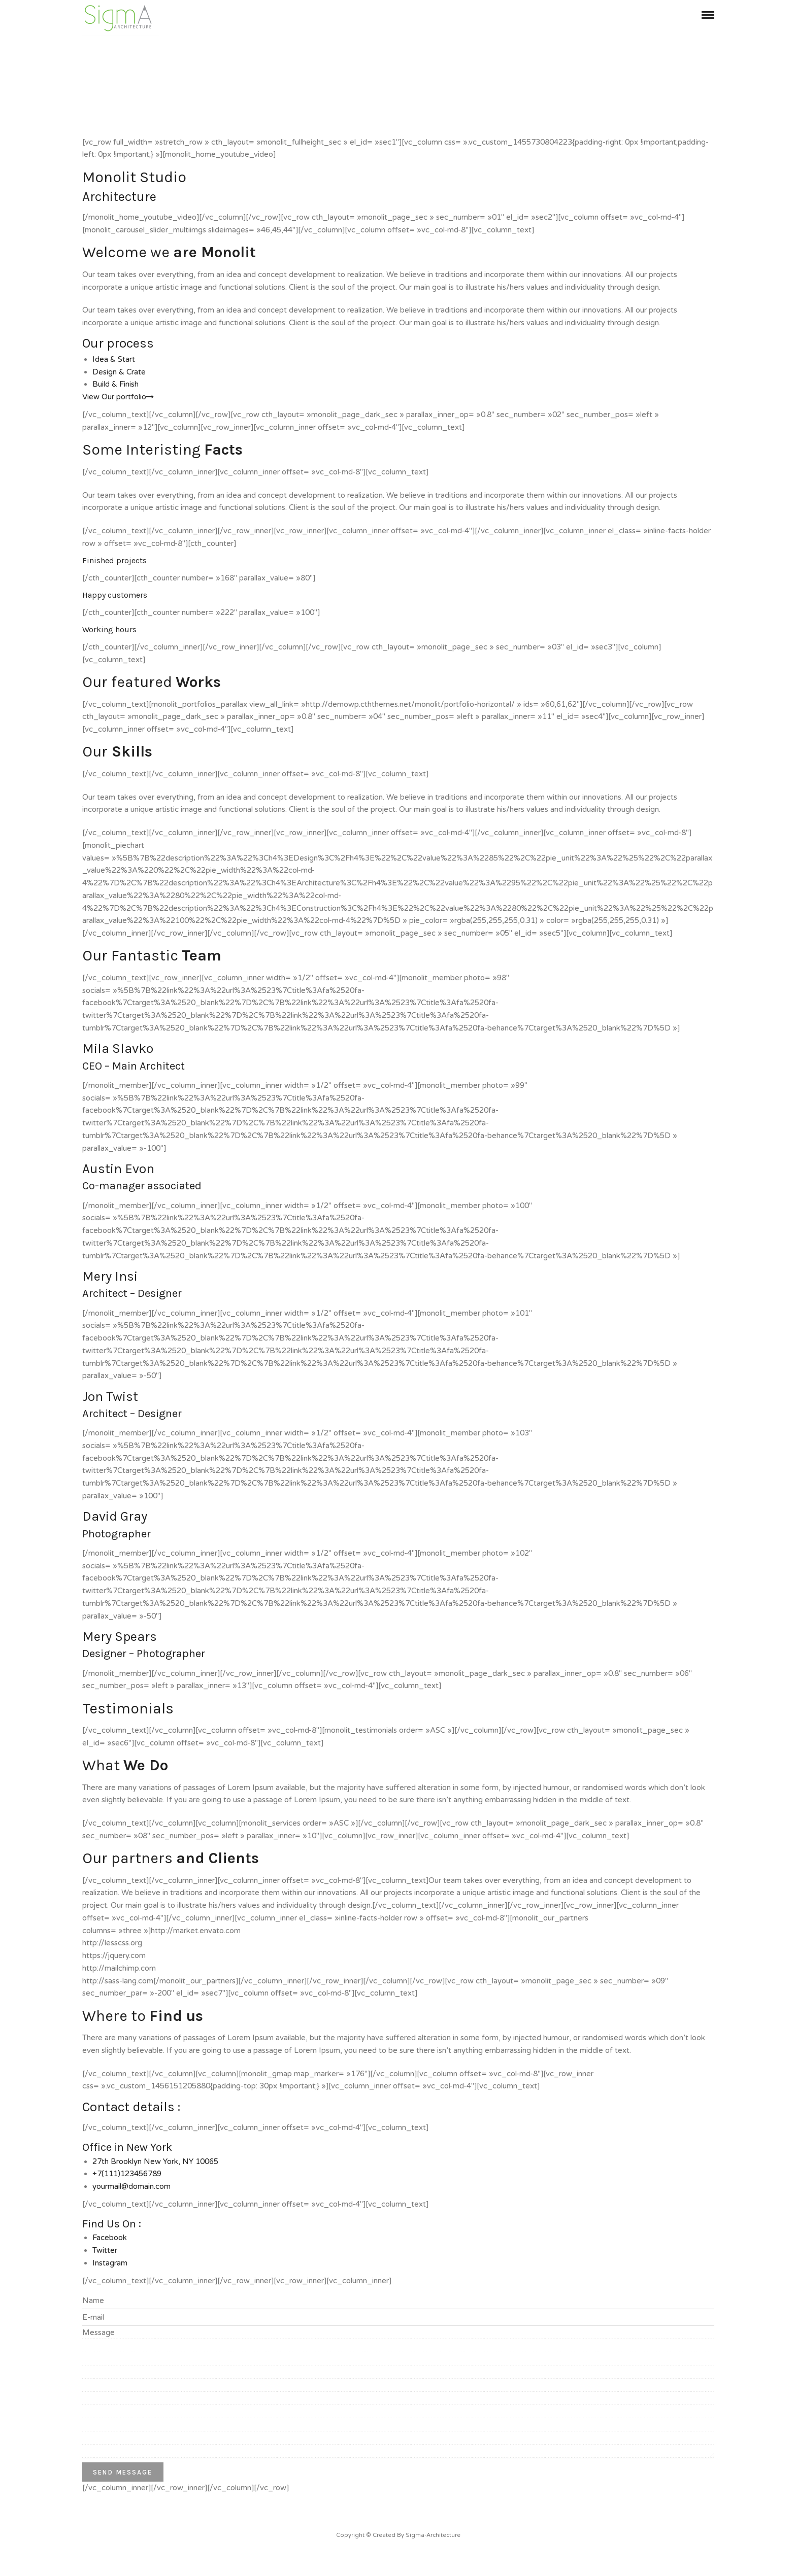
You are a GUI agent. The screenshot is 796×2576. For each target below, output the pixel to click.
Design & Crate (119, 371)
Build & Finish (115, 384)
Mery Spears (119, 1636)
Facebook (109, 2237)
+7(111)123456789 (126, 2173)
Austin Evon (118, 1169)
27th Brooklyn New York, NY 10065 (155, 2161)
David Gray (114, 1516)
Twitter (104, 2250)
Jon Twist (110, 1396)
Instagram (109, 2263)
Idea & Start (113, 359)
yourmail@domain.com (131, 2186)
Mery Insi (110, 1276)
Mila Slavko (117, 1048)
